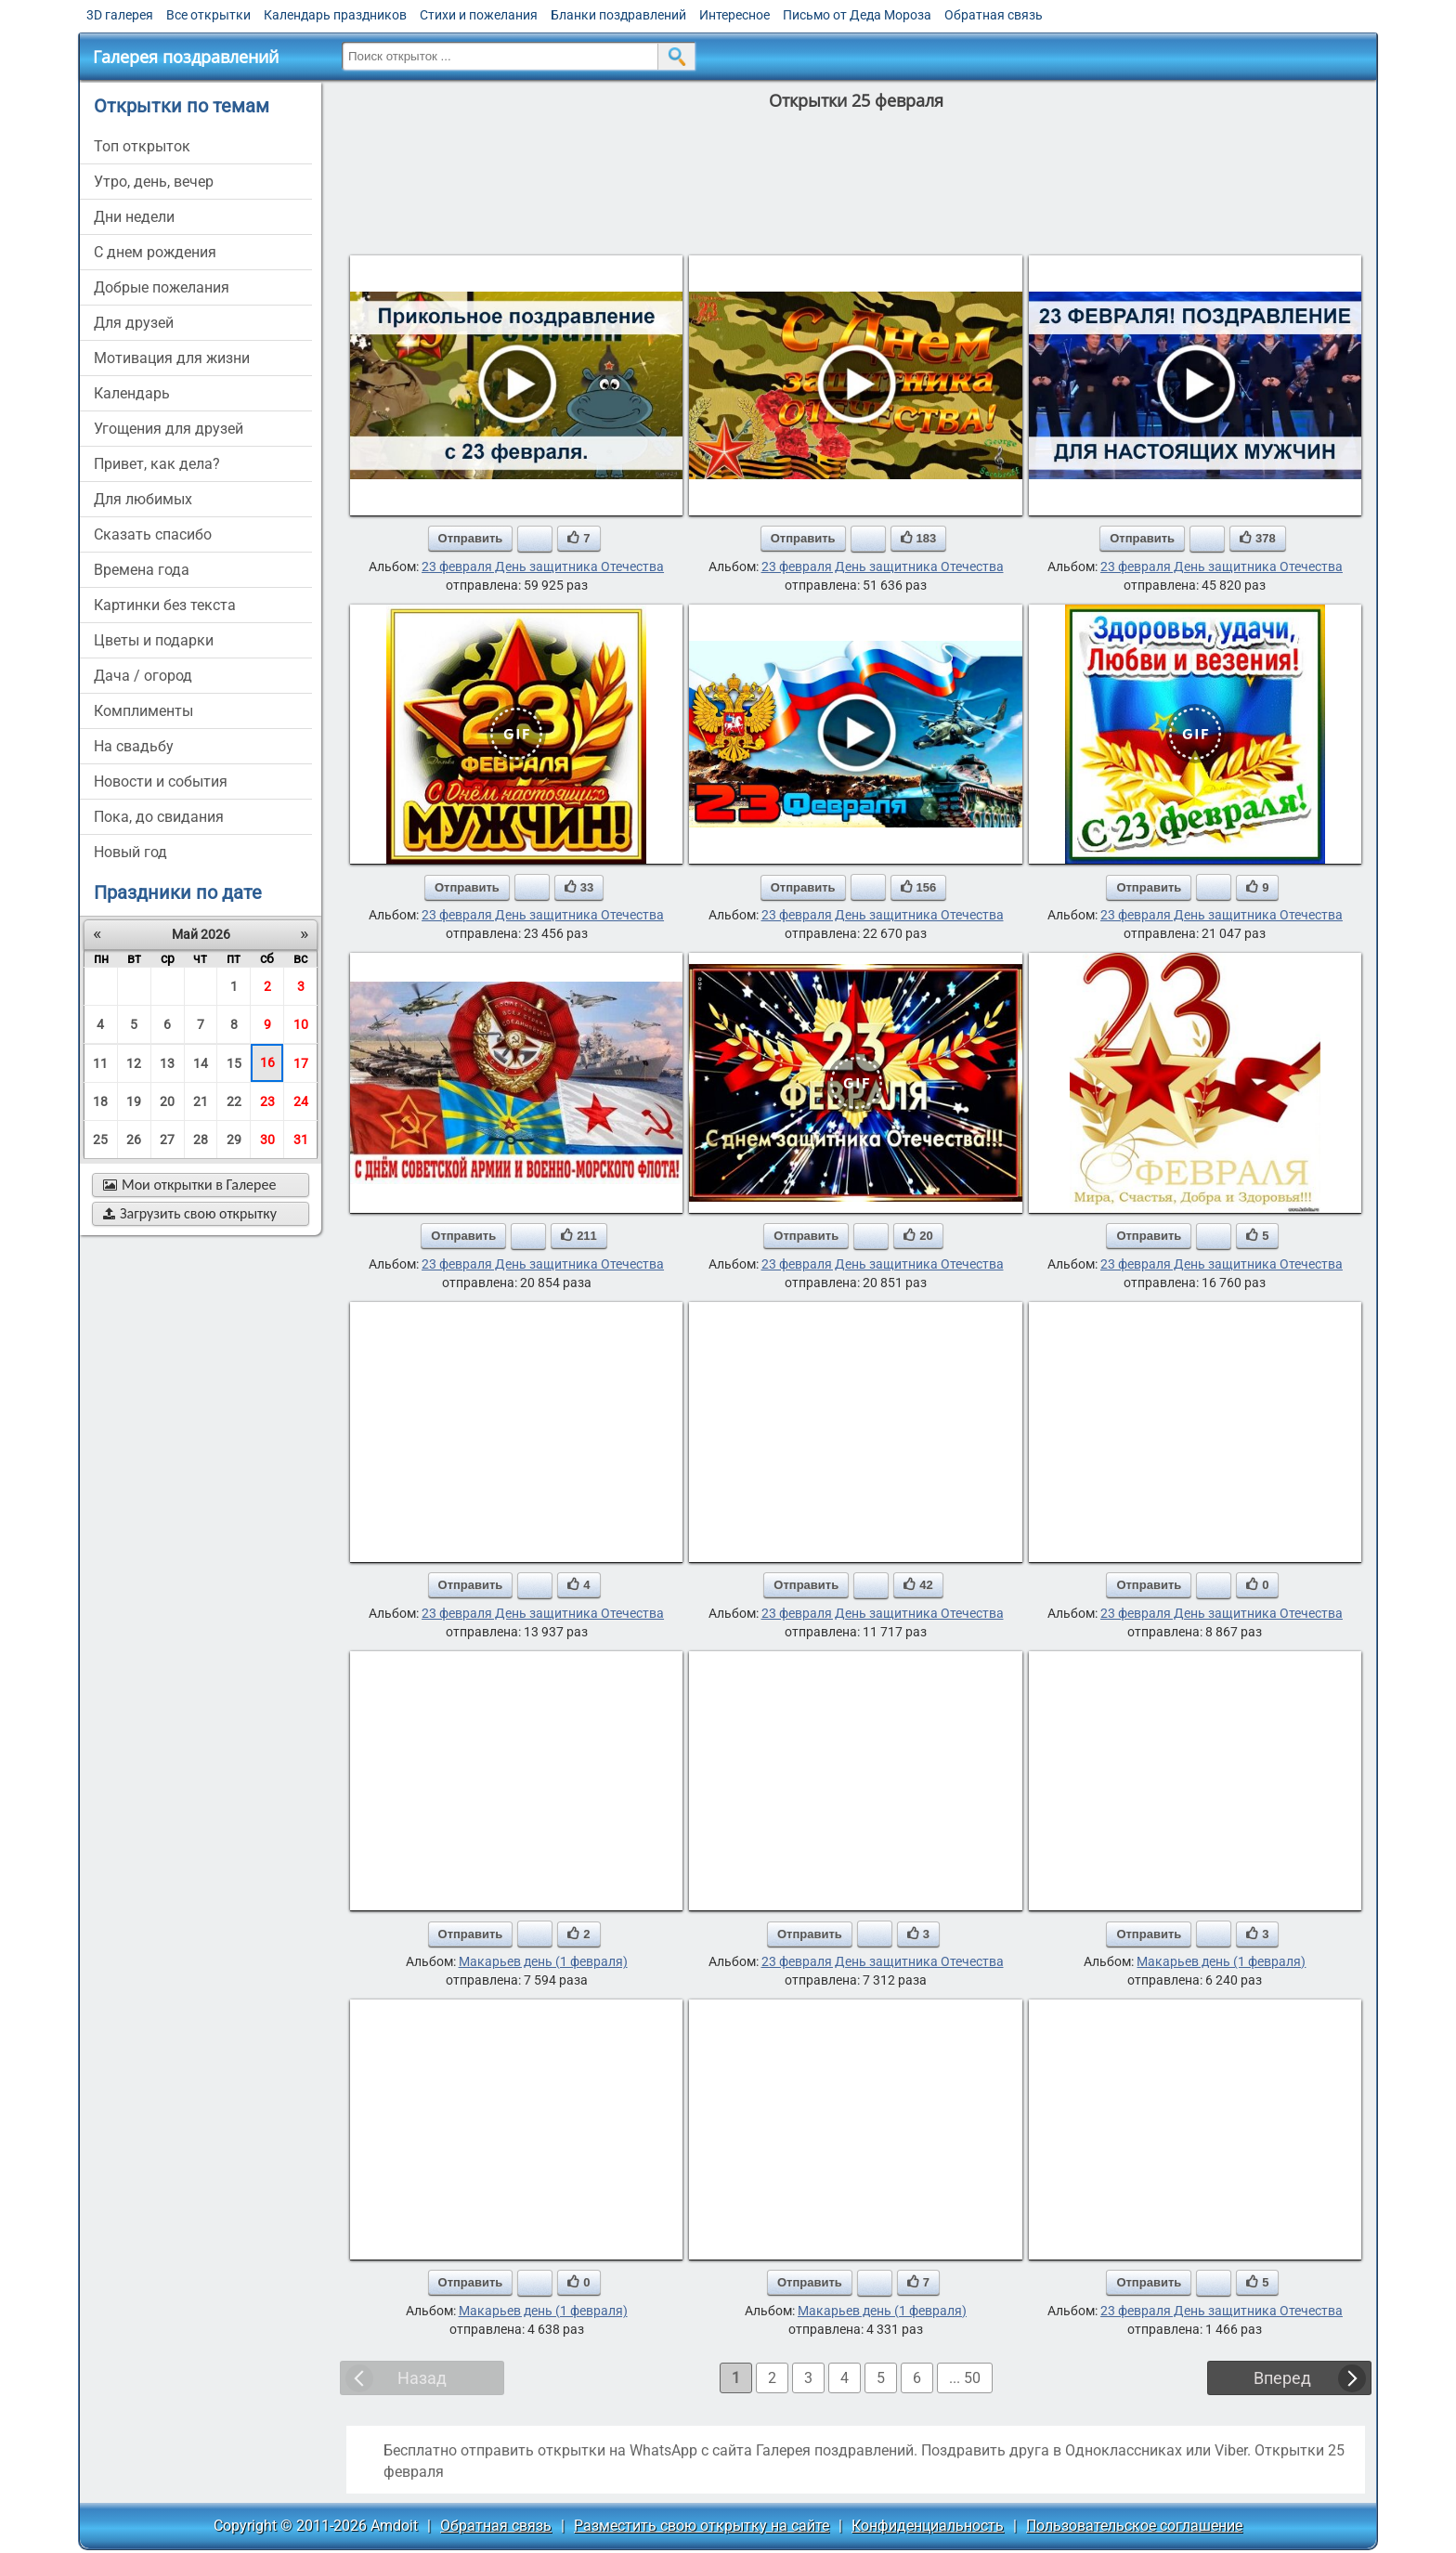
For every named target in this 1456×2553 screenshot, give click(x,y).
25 (100, 1139)
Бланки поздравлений (618, 14)
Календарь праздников (335, 14)
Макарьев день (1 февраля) (543, 1961)
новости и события (161, 781)
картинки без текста (165, 605)
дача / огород (143, 675)
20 (167, 1101)
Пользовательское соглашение (1134, 2525)
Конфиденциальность (928, 2525)
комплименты (143, 711)
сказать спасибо (153, 534)
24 (300, 1101)
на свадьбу (134, 746)
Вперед (1282, 2378)
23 (267, 1101)
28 (200, 1139)
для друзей (134, 323)
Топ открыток (142, 146)
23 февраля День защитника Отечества (543, 566)
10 (300, 1024)
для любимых (143, 499)
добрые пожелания (161, 287)
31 (300, 1139)
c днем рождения (155, 252)
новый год (130, 852)
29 (234, 1139)
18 (100, 1101)
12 (133, 1063)
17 (300, 1063)
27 (167, 1139)
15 (234, 1063)
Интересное (734, 14)
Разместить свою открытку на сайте (701, 2525)
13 (167, 1063)
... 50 (965, 2378)
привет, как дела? (157, 464)
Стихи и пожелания (479, 14)
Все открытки (208, 14)
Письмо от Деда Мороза (857, 14)
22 (234, 1101)
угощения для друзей (168, 428)
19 (133, 1101)
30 (267, 1139)
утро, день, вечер (154, 181)
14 (200, 1063)
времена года (141, 570)
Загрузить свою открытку (190, 1213)
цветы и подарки (154, 640)
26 (133, 1139)
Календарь (132, 393)
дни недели (134, 217)
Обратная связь (993, 14)
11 (100, 1063)
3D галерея (119, 14)
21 (200, 1101)
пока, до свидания (159, 817)
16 (267, 1062)
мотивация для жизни (172, 358)
